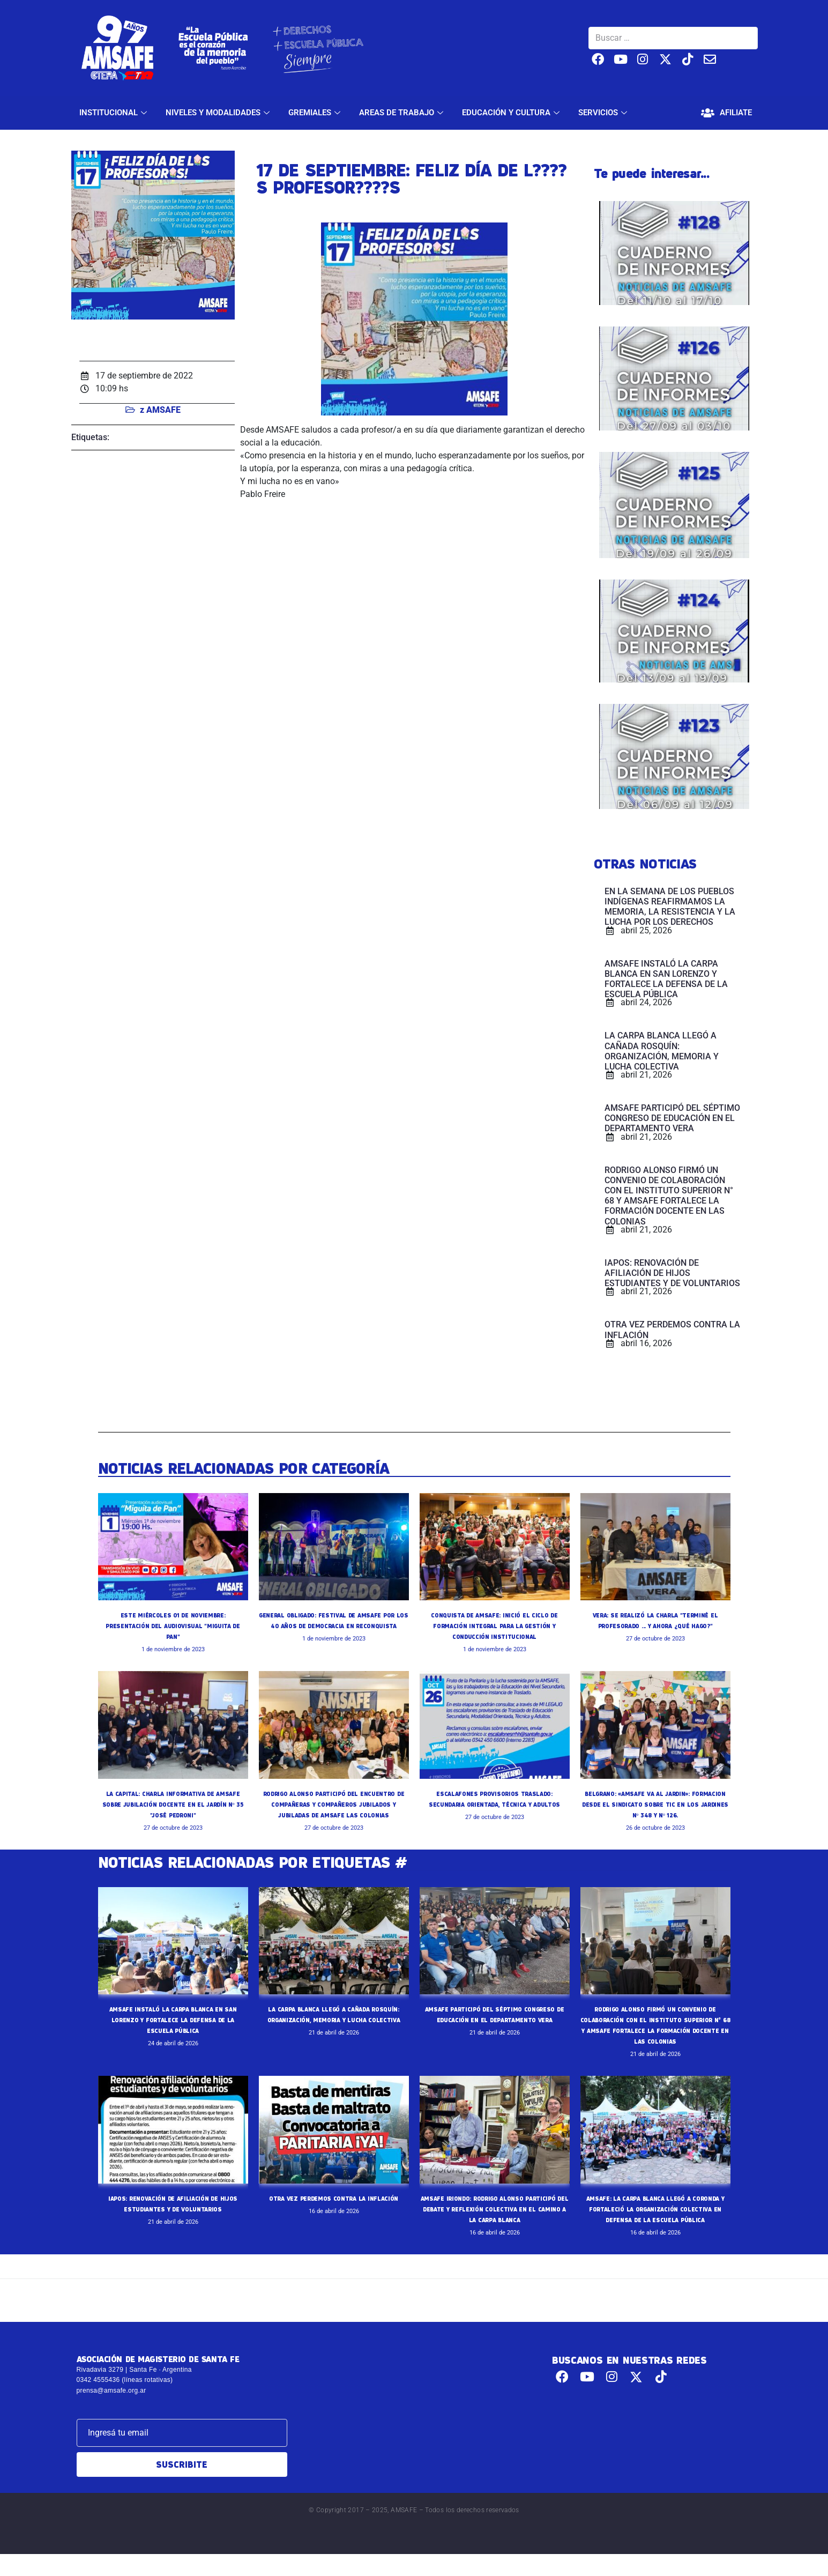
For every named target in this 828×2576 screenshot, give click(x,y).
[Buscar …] (673, 38)
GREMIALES (315, 112)
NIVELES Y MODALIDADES (219, 112)
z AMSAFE (160, 410)
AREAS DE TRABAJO (402, 112)
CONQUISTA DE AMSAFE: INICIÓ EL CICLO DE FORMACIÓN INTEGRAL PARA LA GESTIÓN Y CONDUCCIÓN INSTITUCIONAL (494, 1625)
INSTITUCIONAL (114, 112)
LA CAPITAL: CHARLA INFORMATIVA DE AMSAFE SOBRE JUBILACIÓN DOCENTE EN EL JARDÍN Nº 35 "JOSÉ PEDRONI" (173, 1804)
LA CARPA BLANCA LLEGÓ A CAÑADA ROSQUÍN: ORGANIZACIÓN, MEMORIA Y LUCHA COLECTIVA (333, 2030)
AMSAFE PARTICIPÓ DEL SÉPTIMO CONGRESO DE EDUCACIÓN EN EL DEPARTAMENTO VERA (494, 2030)
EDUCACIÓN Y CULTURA (512, 112)
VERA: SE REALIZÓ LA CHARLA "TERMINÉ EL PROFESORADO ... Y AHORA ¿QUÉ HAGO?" (655, 1625)
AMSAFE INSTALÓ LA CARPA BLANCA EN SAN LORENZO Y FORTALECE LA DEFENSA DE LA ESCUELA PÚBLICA (173, 2030)
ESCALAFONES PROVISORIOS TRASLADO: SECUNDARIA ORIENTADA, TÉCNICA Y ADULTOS (494, 1804)
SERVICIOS (604, 112)
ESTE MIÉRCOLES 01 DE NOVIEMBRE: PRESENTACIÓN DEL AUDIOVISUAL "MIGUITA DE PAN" (172, 1625)
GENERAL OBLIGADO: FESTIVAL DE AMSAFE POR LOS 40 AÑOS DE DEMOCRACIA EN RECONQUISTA (333, 1625)
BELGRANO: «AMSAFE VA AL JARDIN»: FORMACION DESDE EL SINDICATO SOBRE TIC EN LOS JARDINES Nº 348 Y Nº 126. (655, 1804)
